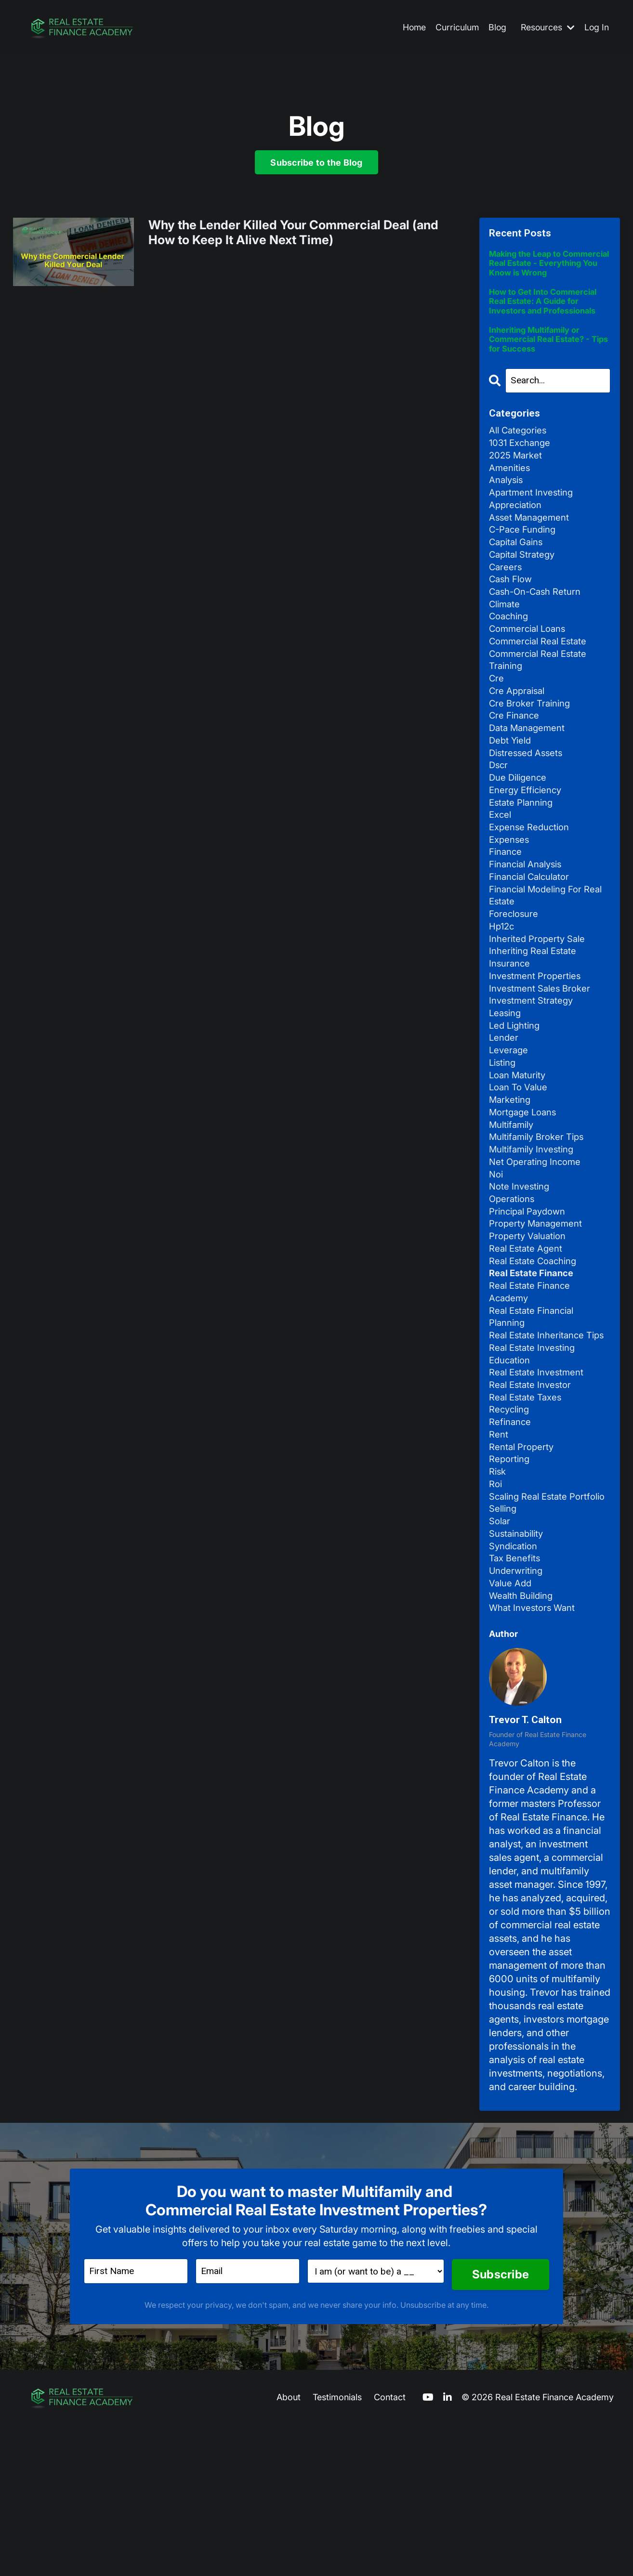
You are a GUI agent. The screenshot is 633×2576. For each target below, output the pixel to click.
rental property (523, 1570)
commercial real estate (541, 680)
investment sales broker (542, 1057)
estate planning (523, 855)
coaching (510, 653)
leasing (506, 1084)
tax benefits (516, 1705)
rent (499, 1556)
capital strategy (524, 585)
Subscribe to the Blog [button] (316, 162)
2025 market (517, 478)
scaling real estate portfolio (531, 1630)
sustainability (519, 1678)
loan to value (520, 1165)
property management (538, 1314)
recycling (511, 1529)
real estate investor (532, 1502)
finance (507, 909)
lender (504, 1111)
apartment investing (533, 518)
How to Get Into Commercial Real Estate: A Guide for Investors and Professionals (547, 316)
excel (501, 869)
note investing (521, 1273)
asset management (531, 545)
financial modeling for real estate (540, 956)
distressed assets (528, 801)
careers (506, 599)
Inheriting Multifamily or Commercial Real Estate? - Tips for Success (544, 356)
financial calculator (533, 936)
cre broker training (532, 747)
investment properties (537, 1044)
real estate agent (528, 1341)
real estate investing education (534, 1468)
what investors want (534, 1759)
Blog (496, 28)
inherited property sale (539, 1003)
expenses (510, 896)
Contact (390, 2548)
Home (411, 28)
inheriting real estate (535, 1017)
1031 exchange (522, 464)
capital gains (518, 572)
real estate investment (539, 1489)
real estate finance (534, 1367)
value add (512, 1732)
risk (498, 1597)
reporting (510, 1583)
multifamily (513, 1206)
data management (529, 774)
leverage (509, 1125)
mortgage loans (525, 1192)
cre (497, 720)
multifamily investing (535, 1233)
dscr (499, 815)
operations (513, 1287)
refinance (511, 1543)
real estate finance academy (532, 1387)
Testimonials (337, 2548)
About (289, 2548)
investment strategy (533, 1071)
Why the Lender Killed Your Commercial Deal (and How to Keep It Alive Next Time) (295, 236)
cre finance (516, 761)
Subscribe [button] (499, 2425)
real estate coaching (536, 1354)
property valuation (530, 1327)
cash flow (512, 612)
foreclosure (515, 976)
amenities (511, 491)
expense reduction (532, 882)
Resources (546, 28)
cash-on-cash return (539, 626)
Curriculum (455, 28)
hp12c (502, 990)
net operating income (537, 1246)
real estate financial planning (534, 1414)
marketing (511, 1179)
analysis (508, 504)
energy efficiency (528, 842)
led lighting (516, 1098)
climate (506, 639)
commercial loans (530, 666)
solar (500, 1664)
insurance (511, 1030)
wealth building (523, 1745)
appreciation (517, 531)
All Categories (520, 451)
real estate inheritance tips (539, 1441)
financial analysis (529, 922)
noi (496, 1260)
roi (496, 1610)
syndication (515, 1691)
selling (504, 1651)
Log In (596, 28)
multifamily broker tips (540, 1219)
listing (503, 1138)
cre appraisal (519, 734)
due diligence (520, 828)
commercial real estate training (541, 700)
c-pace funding (525, 558)
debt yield (511, 788)
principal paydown (530, 1300)
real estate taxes (527, 1516)
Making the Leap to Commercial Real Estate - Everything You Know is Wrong (541, 270)
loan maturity (519, 1152)
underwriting (518, 1718)
